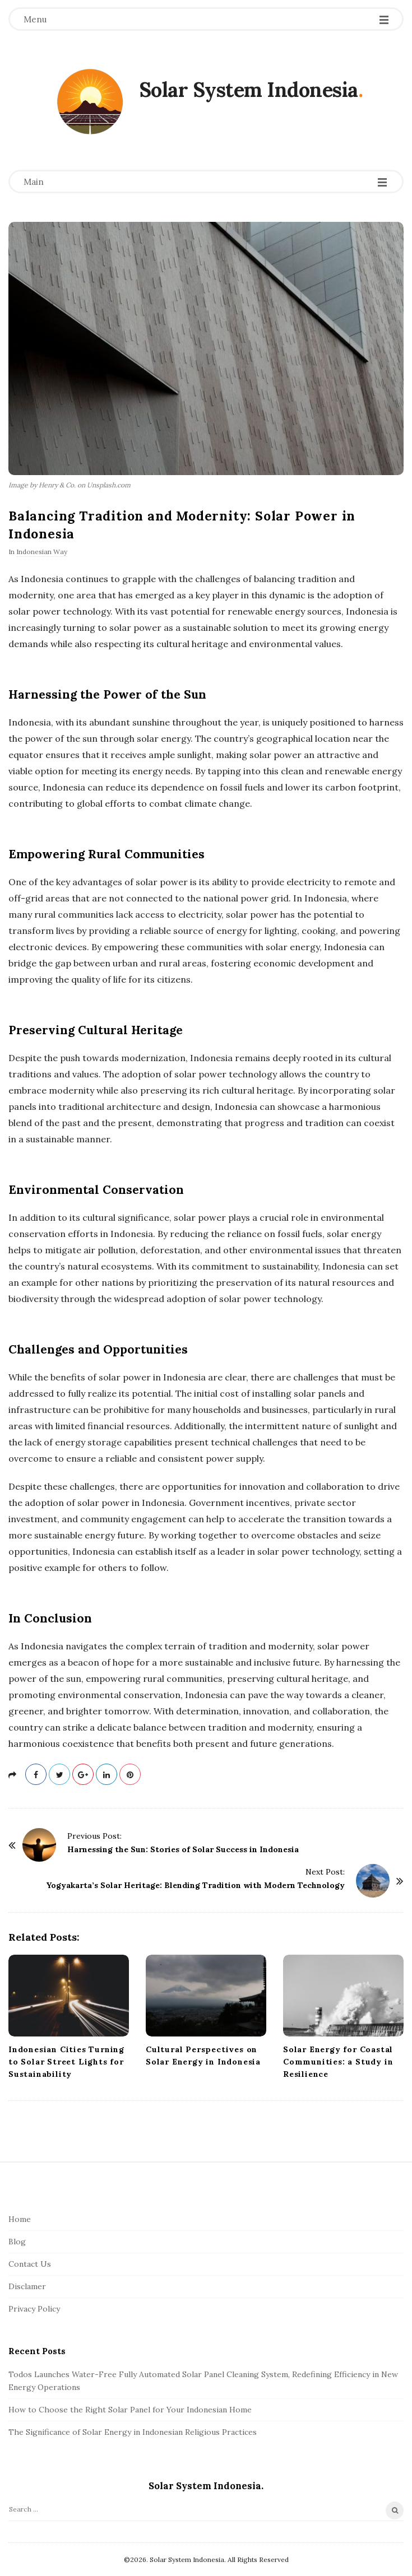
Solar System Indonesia (248, 90)
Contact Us (29, 2264)
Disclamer (27, 2286)
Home (19, 2219)
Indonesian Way (41, 551)
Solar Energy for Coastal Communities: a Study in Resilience (338, 2061)
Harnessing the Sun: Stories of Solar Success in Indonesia (183, 1849)
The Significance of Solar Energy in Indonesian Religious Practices (132, 2432)
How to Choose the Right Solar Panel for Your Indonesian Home (130, 2410)
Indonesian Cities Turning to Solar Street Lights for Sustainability (66, 2061)
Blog (17, 2241)
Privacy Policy (34, 2309)
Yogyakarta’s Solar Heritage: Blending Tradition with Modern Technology (195, 1885)
